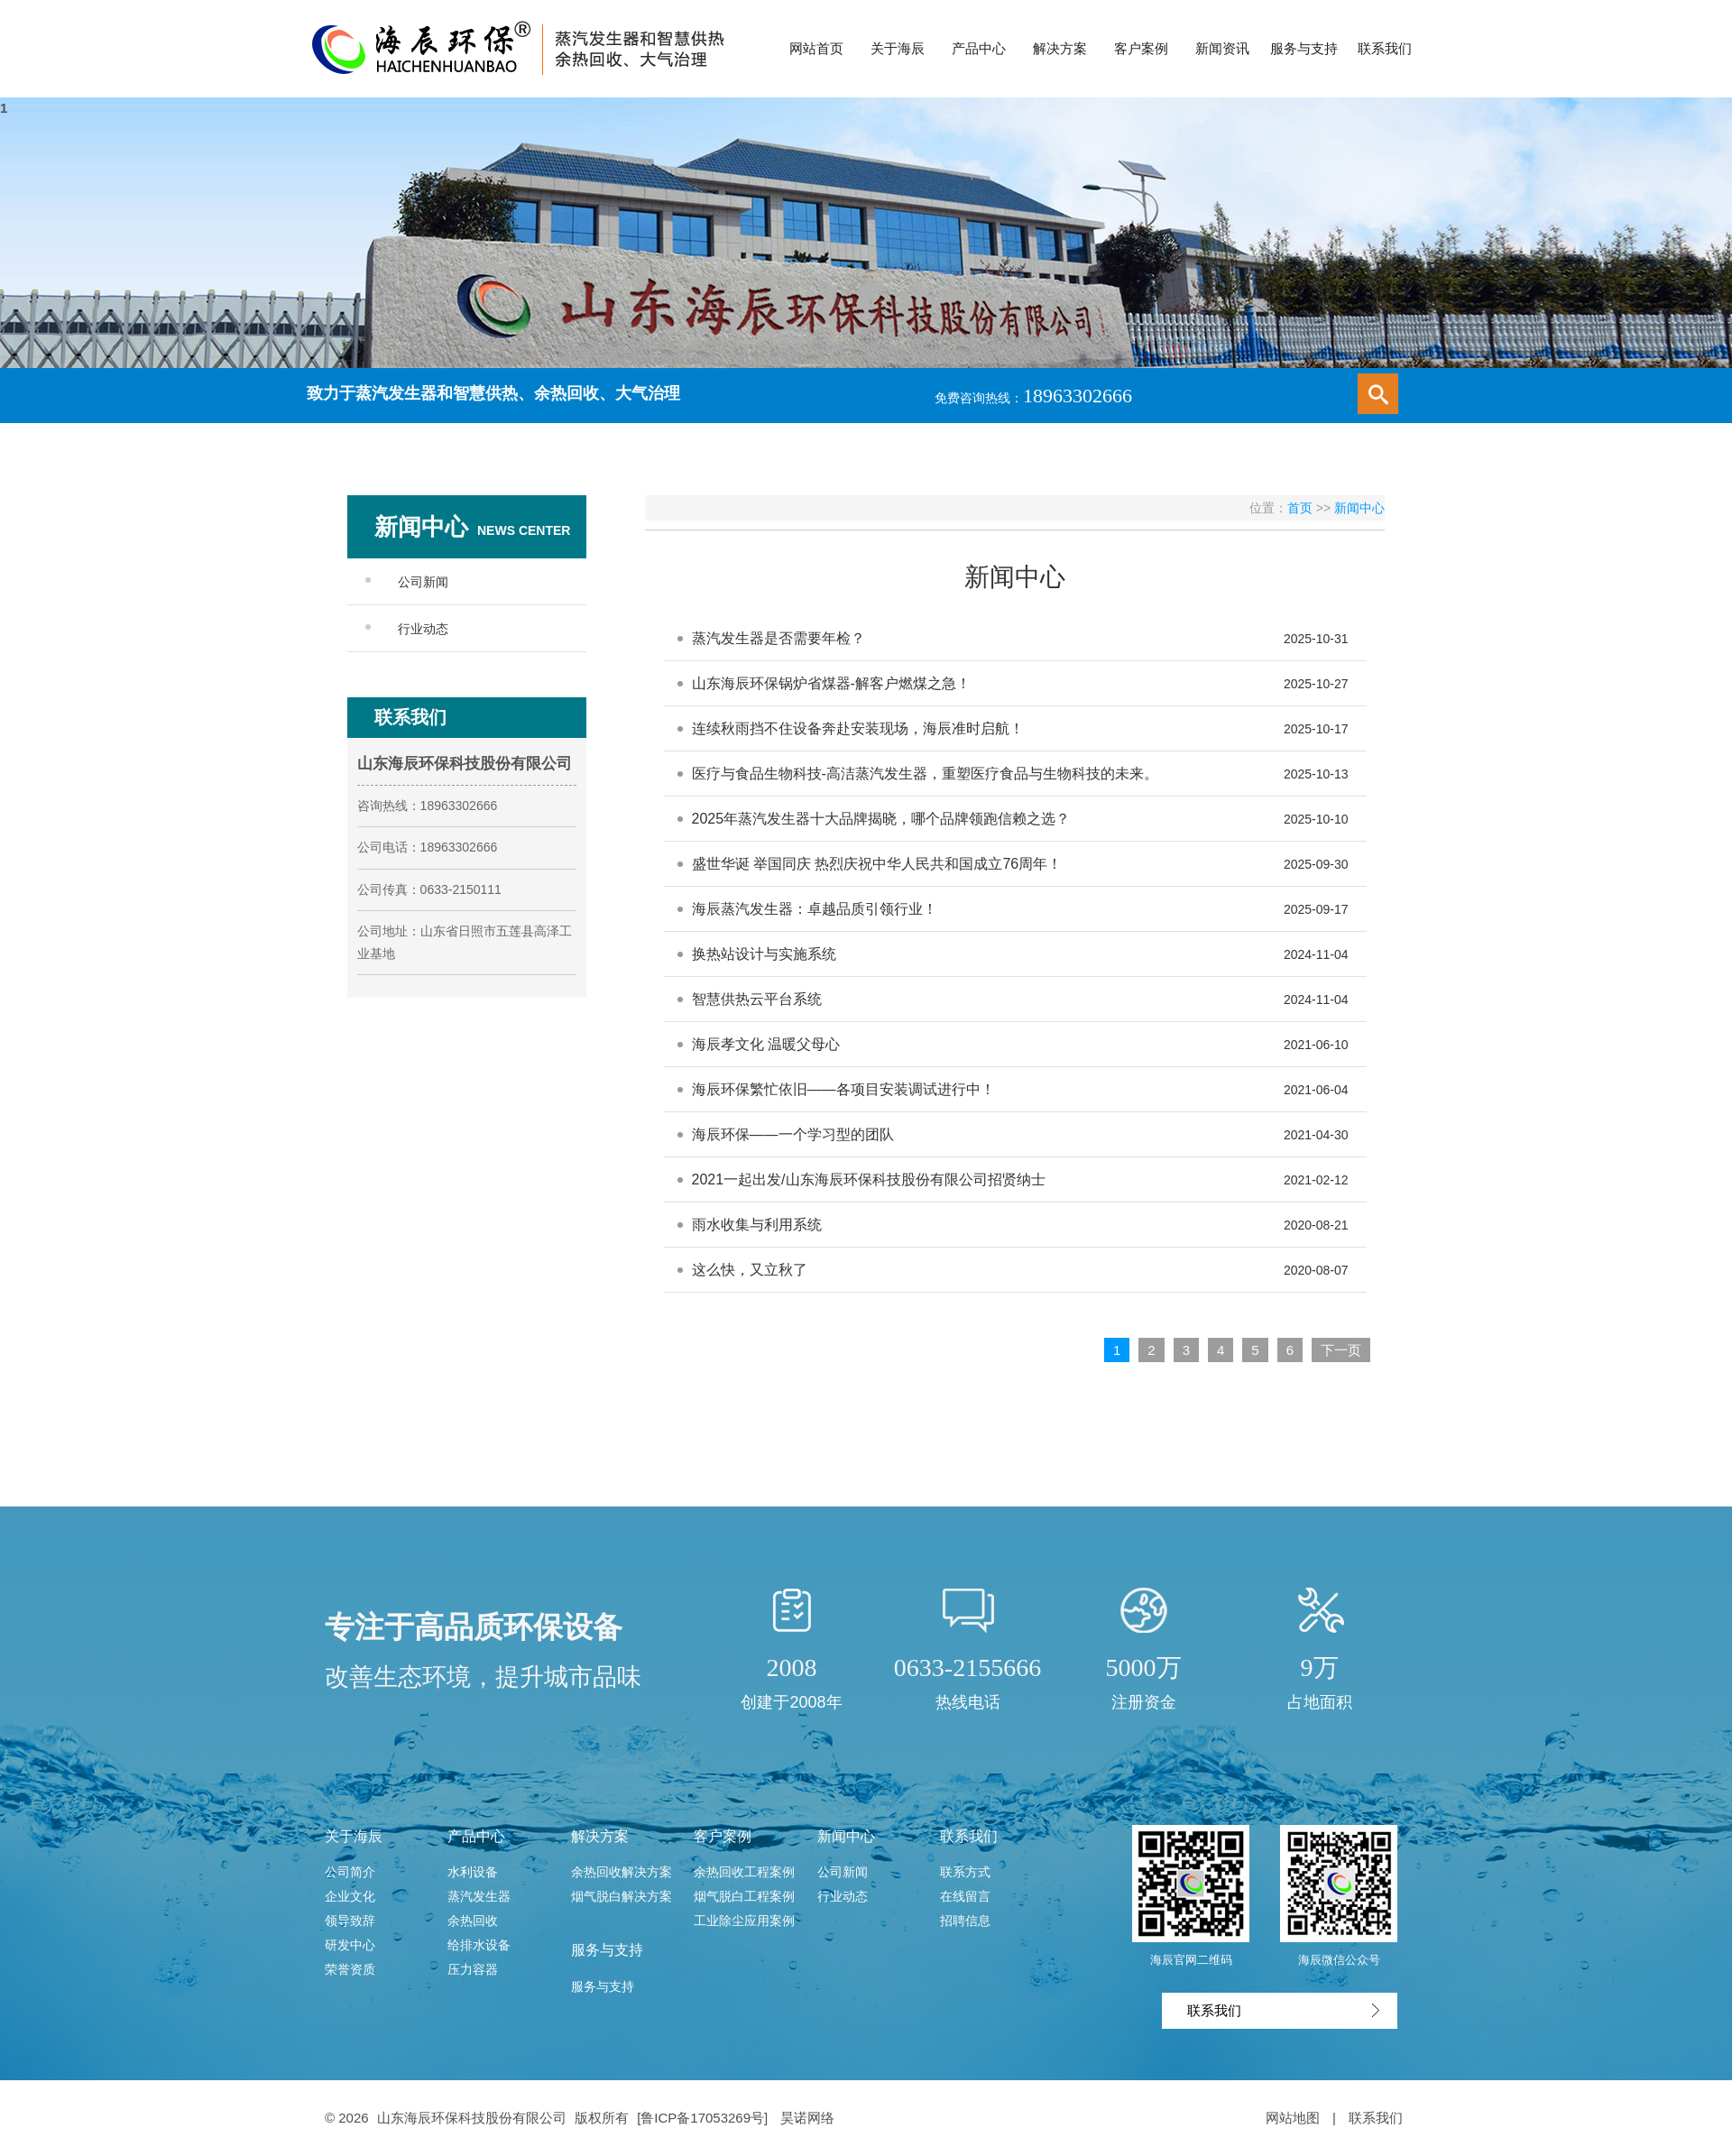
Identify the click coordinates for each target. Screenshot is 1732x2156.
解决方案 (600, 1836)
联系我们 (969, 1836)
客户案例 (722, 1836)
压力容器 (472, 1969)
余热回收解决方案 (621, 1872)
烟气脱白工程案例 (744, 1896)
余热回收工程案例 (744, 1872)
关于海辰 (353, 1836)
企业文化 (350, 1896)
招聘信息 (965, 1920)
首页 (1300, 508)
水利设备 (472, 1872)
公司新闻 (423, 582)
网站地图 (1293, 2117)
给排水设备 (479, 1945)
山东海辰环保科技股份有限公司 (472, 2117)
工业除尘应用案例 (744, 1920)
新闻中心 (1359, 508)
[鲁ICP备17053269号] (704, 2117)
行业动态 (423, 629)
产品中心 (476, 1836)
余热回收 (472, 1920)
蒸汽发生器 (479, 1896)
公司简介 (350, 1872)
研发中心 (350, 1945)
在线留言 (965, 1896)
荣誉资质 (350, 1969)
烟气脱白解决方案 (621, 1896)
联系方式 (965, 1872)
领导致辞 (350, 1920)
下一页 (1341, 1350)
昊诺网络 (807, 2117)
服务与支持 (607, 1950)
